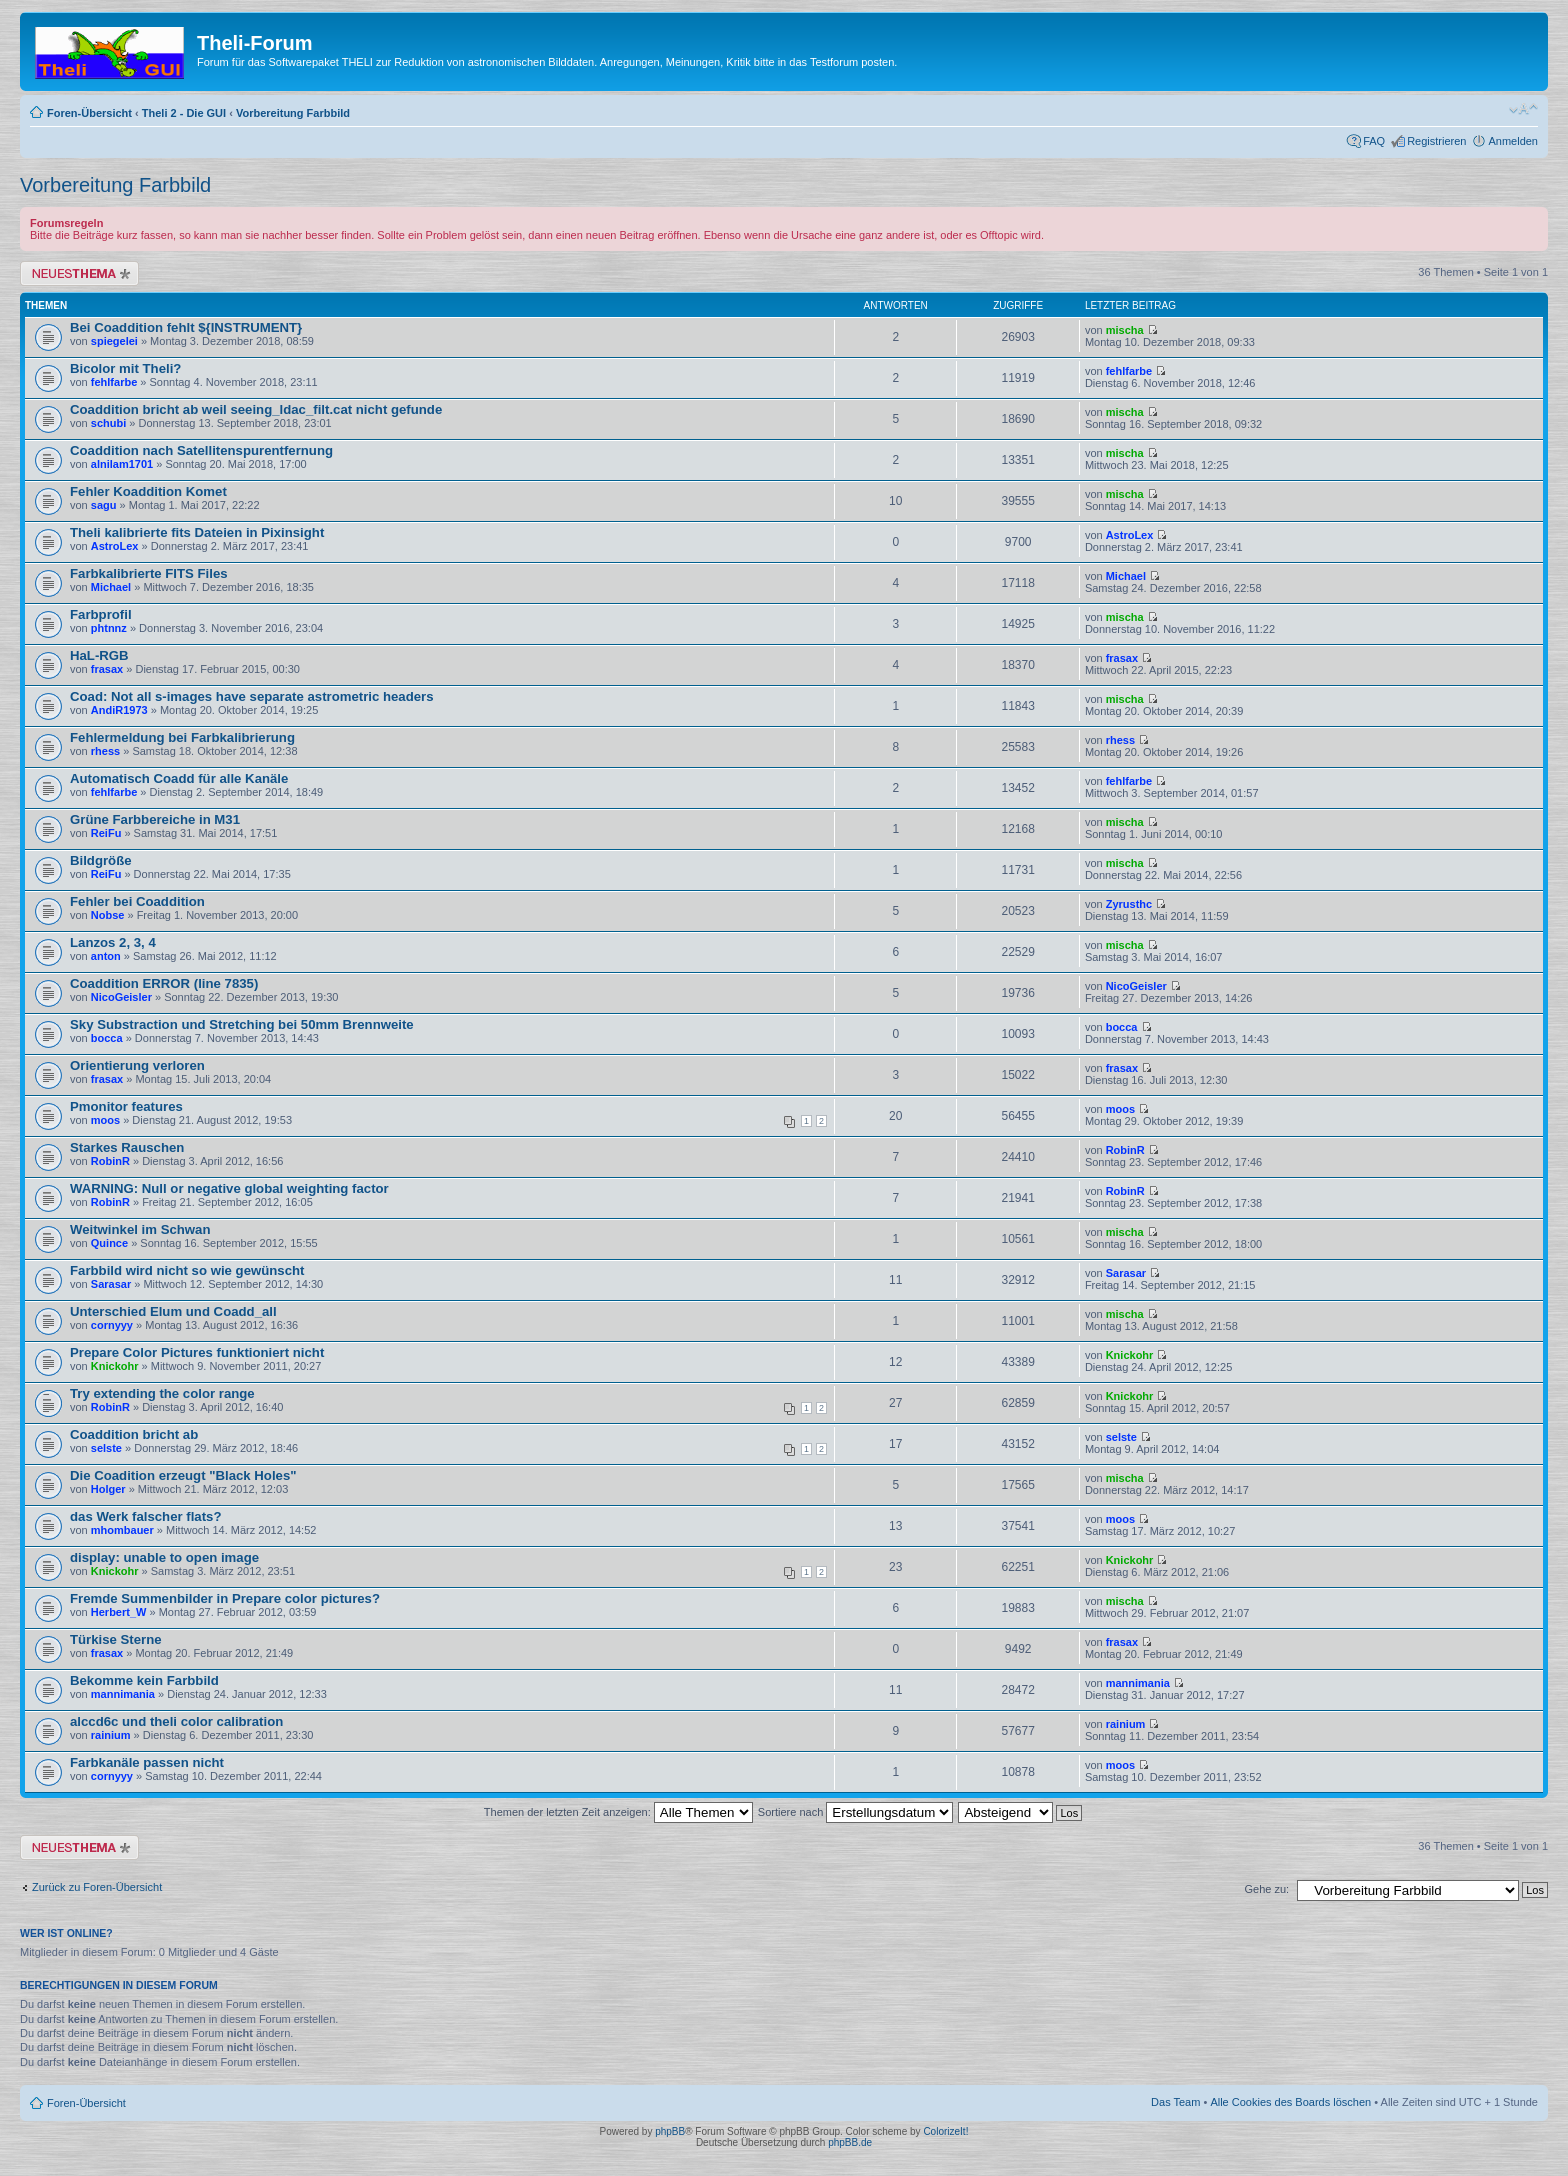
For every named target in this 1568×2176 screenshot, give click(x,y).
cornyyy (112, 1325)
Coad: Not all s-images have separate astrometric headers (252, 696)
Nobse (108, 915)
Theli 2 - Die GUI (184, 113)
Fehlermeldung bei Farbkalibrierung (182, 737)
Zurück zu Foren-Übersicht (97, 1887)
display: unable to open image (164, 1557)
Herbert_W (119, 1612)
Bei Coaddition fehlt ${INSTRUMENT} (186, 327)
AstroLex (115, 546)
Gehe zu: (1266, 1889)
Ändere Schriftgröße (1523, 109)
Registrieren (1436, 141)
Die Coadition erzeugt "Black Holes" (183, 1475)
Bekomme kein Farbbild (144, 1680)
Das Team (1175, 2102)
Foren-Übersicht (89, 113)
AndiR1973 (119, 710)
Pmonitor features (126, 1106)
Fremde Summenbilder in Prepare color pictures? (225, 1598)
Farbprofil (101, 614)
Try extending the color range (162, 1393)
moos (105, 1120)
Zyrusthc (1129, 904)
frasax (107, 669)
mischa (1125, 330)
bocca (107, 1038)
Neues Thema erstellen (79, 273)
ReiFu (106, 833)
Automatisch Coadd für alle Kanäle (179, 778)
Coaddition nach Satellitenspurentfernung (201, 450)
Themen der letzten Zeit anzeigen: (618, 1812)
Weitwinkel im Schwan (140, 1229)
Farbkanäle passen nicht (147, 1762)
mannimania (123, 1694)
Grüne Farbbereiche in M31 (155, 819)
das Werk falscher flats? (145, 1516)
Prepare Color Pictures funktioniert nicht (197, 1352)
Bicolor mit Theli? (125, 368)
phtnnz (109, 628)
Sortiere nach (855, 1812)
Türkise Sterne (116, 1639)
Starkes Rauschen (127, 1147)
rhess (105, 751)
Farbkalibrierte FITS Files (149, 573)
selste (106, 1448)
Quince (109, 1243)
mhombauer (122, 1530)
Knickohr (115, 1366)
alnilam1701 (122, 464)
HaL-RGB (99, 655)
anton (106, 956)
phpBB (670, 2131)
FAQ (1374, 141)
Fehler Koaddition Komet (148, 491)
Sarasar (111, 1284)
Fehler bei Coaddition (137, 901)
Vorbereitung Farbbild (293, 113)
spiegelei (114, 341)
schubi (108, 423)
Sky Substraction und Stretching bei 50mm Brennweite (242, 1024)
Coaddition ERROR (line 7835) (164, 983)
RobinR (110, 1161)
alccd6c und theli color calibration (176, 1721)
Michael (111, 587)
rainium (111, 1735)
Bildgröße (101, 860)
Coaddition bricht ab (134, 1434)
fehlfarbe (114, 382)
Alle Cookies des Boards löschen (1290, 2102)
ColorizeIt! (945, 2131)
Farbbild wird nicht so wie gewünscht (187, 1270)
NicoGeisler (121, 997)
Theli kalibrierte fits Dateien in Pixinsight (197, 532)
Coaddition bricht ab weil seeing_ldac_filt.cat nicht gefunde (256, 409)
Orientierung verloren (137, 1065)
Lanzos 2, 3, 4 (113, 942)
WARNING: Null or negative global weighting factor (229, 1188)
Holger (108, 1489)
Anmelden (1513, 141)
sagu (104, 505)
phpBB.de (850, 2142)
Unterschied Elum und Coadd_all (173, 1311)
